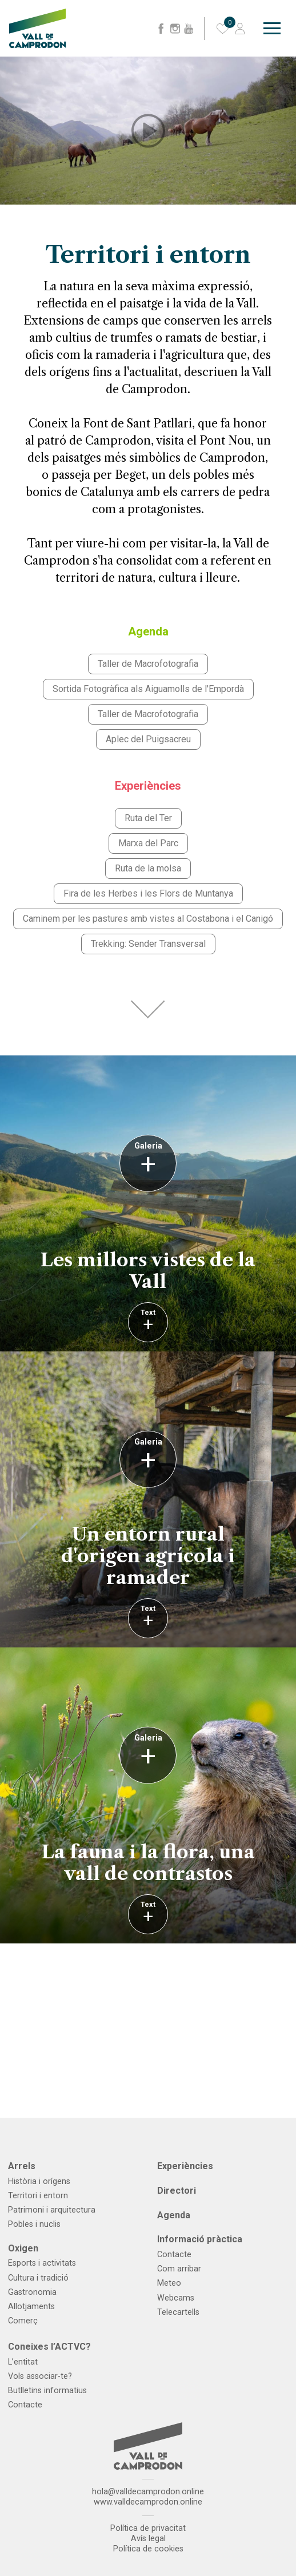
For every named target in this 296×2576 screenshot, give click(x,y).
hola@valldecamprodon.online (148, 2492)
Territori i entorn (38, 2196)
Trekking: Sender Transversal (148, 943)
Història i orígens (39, 2181)
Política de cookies (148, 2549)
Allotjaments (31, 2306)
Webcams (175, 2298)
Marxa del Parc (148, 843)
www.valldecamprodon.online (148, 2502)
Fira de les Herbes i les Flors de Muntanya (148, 893)
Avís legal (148, 2538)
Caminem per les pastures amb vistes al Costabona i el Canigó (148, 918)
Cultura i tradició (38, 2278)
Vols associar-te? (40, 2376)
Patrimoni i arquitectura (51, 2210)
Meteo (169, 2283)
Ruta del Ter (148, 818)
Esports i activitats (42, 2263)
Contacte (174, 2254)
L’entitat (23, 2362)
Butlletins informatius (47, 2390)
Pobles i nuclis (34, 2224)
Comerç (23, 2321)
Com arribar (179, 2269)
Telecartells (178, 2312)
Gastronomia (32, 2292)
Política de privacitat (148, 2528)
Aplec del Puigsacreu (148, 739)
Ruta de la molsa (148, 868)
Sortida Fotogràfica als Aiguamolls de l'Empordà (148, 688)
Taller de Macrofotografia (148, 663)
